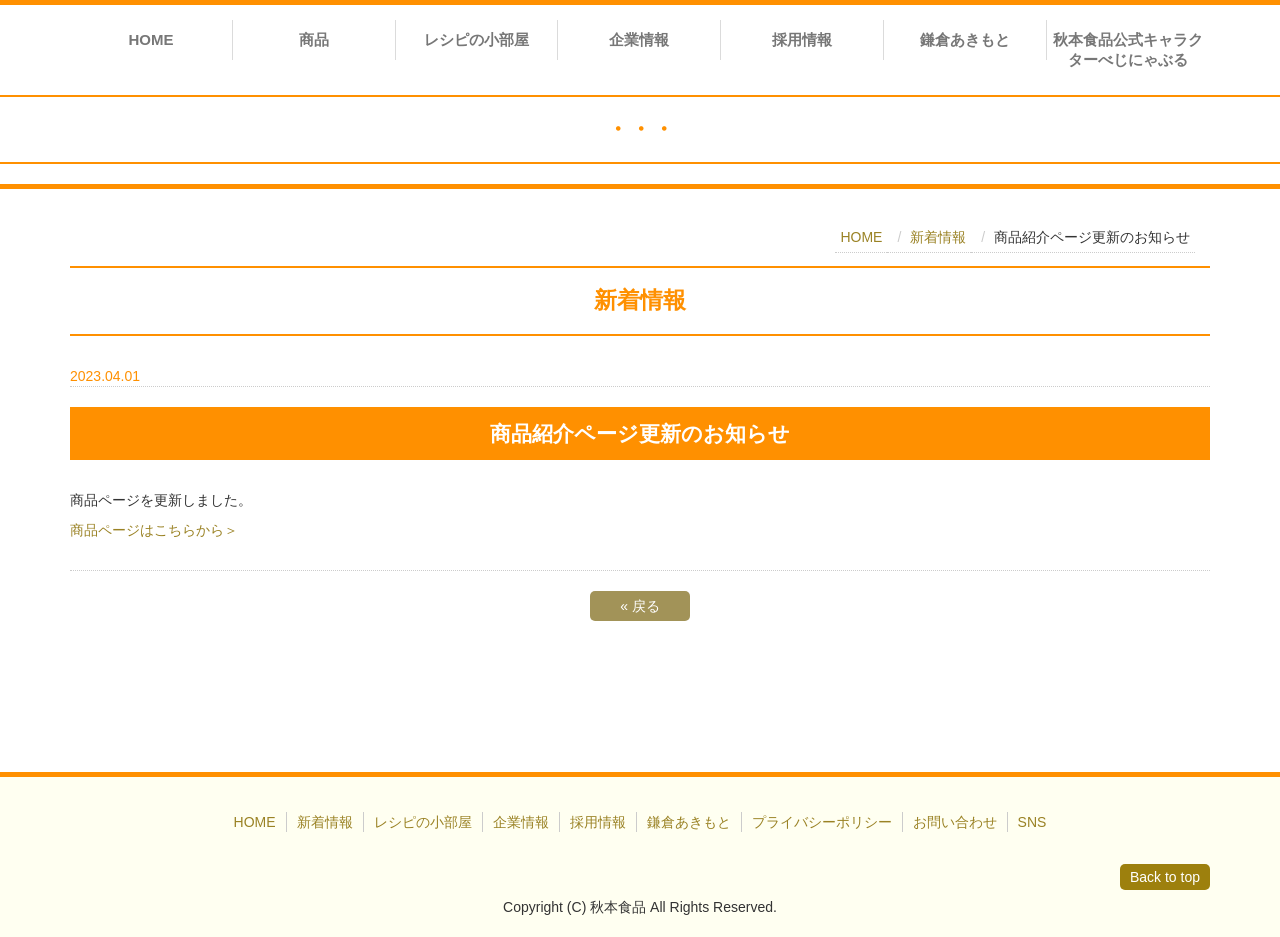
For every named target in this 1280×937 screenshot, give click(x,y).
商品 (314, 39)
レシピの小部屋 (476, 39)
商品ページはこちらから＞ (154, 530)
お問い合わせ (955, 822)
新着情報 (938, 237)
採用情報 (802, 39)
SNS (1032, 822)
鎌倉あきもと (965, 39)
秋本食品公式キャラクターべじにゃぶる (1128, 49)
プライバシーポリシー (822, 822)
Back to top (1165, 877)
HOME (150, 39)
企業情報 (639, 39)
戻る (640, 606)
